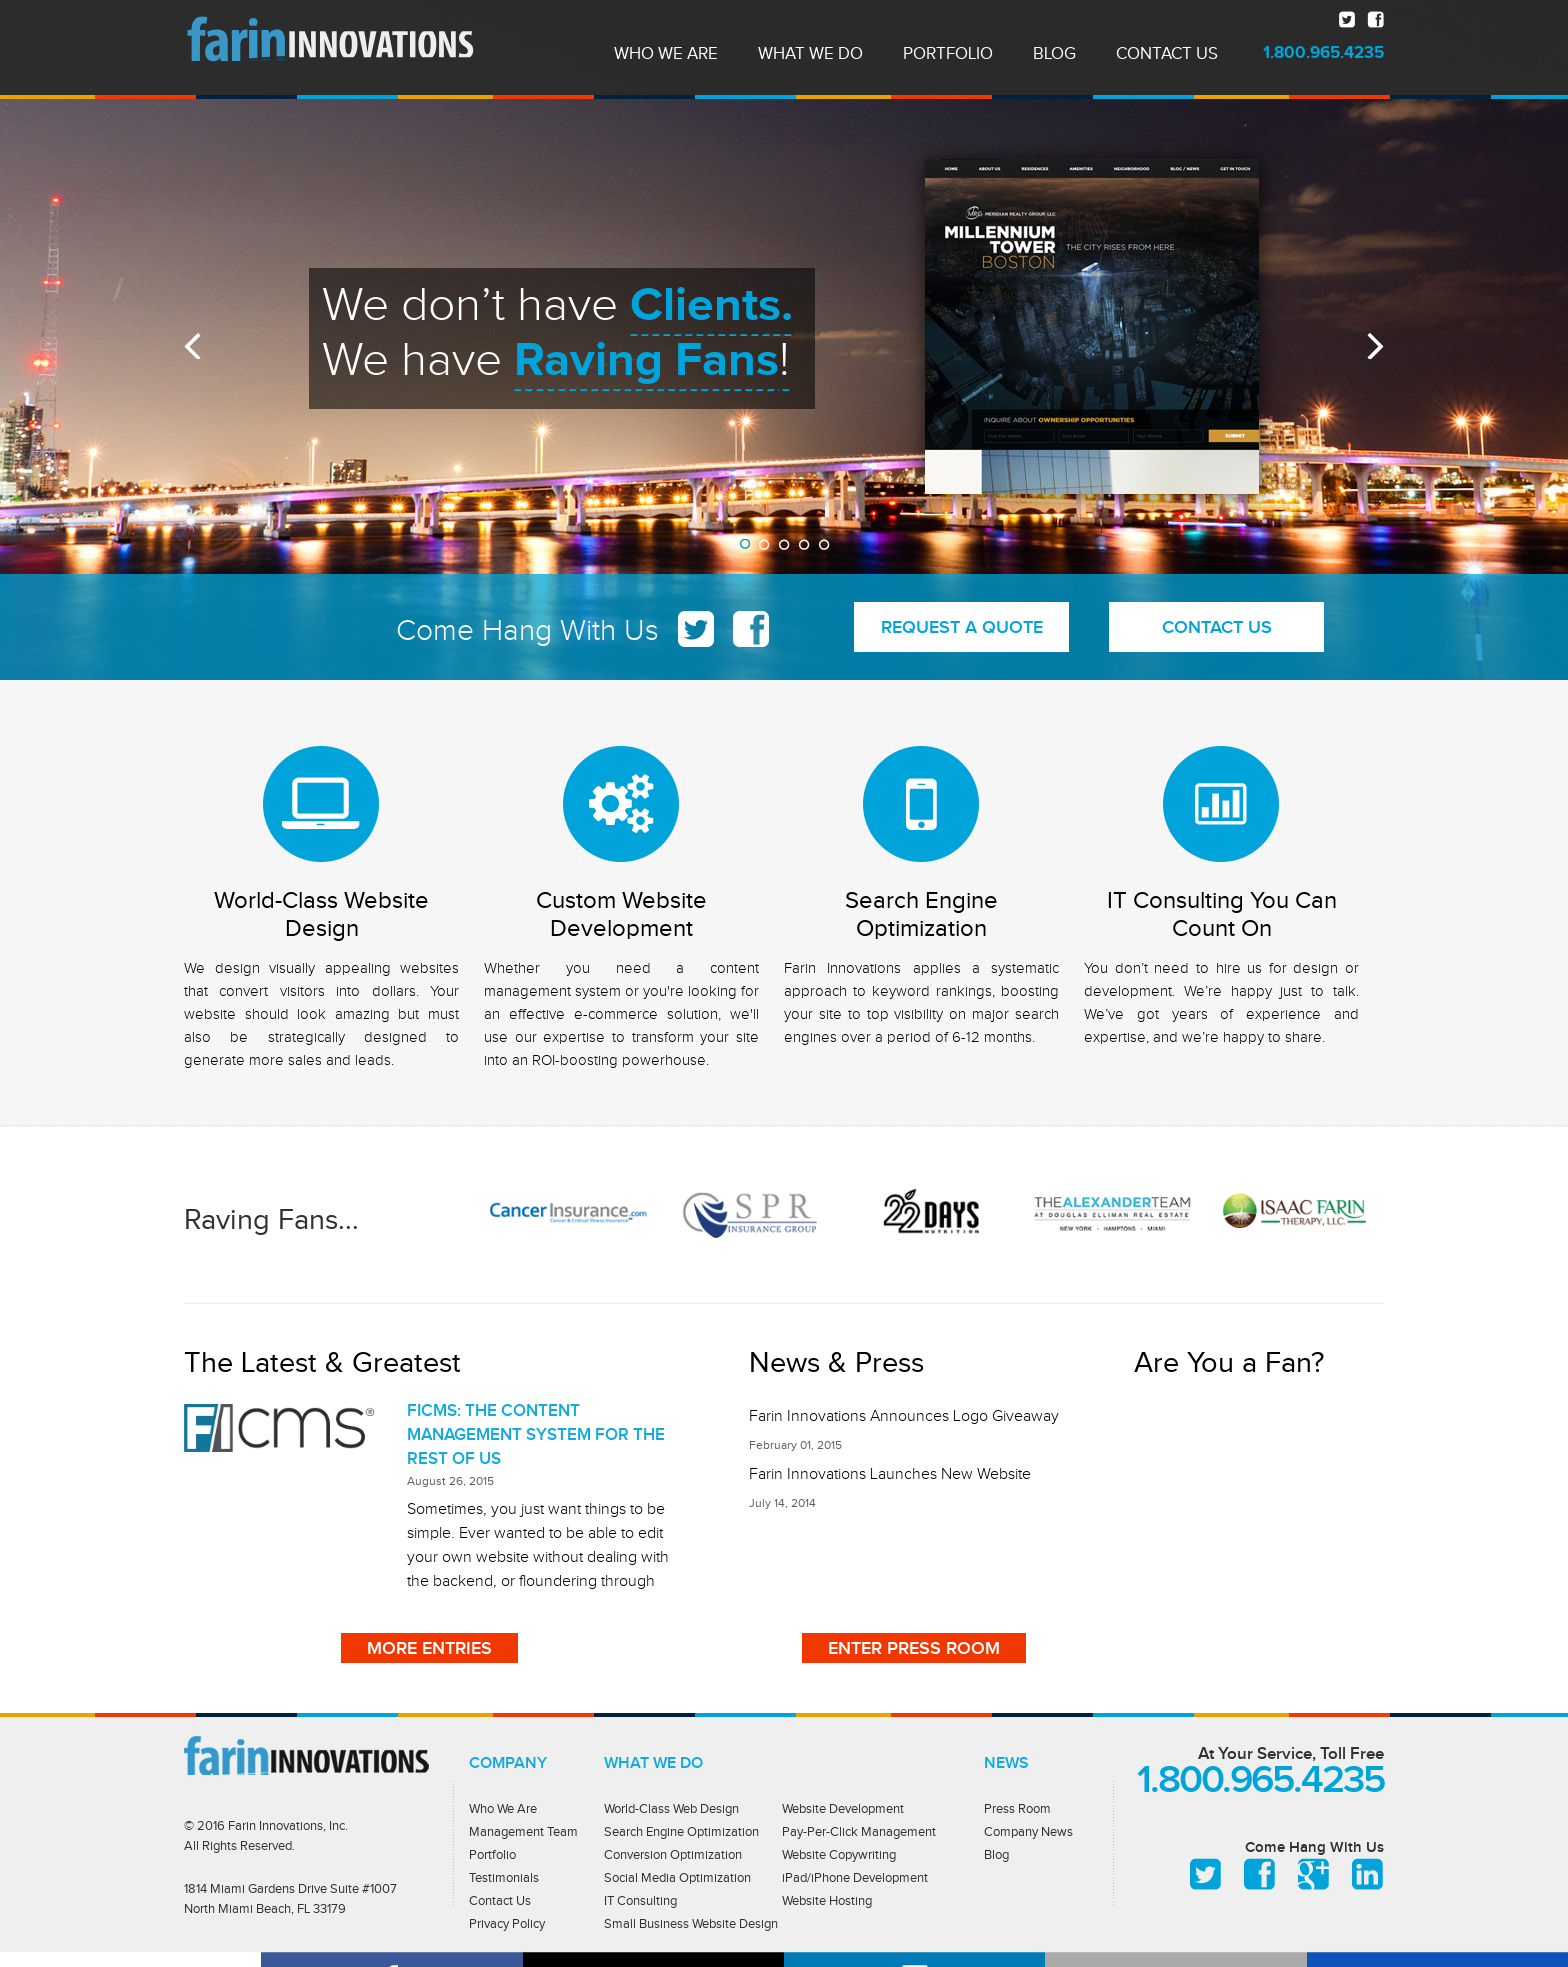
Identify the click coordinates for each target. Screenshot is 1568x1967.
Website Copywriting (839, 1854)
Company (508, 1763)
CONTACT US (1217, 627)
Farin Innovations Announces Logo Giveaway (904, 1416)
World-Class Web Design (671, 1808)
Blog (996, 1854)
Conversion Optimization (673, 1854)
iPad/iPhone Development (855, 1877)
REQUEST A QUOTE (962, 627)
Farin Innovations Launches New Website (890, 1474)
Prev (192, 345)
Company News (1028, 1831)
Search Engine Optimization (921, 914)
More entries (429, 1648)
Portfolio (492, 1854)
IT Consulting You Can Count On (1222, 914)
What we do (653, 1763)
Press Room (1017, 1808)
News (1006, 1763)
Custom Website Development (621, 914)
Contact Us (500, 1900)
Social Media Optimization (677, 1877)
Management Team (523, 1831)
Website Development (843, 1808)
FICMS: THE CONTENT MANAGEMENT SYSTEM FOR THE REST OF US (536, 1434)
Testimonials (504, 1877)
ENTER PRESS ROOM (914, 1648)
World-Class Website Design (321, 914)
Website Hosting (827, 1900)
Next (1375, 345)
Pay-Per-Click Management (859, 1831)
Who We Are (503, 1808)
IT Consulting (640, 1900)
